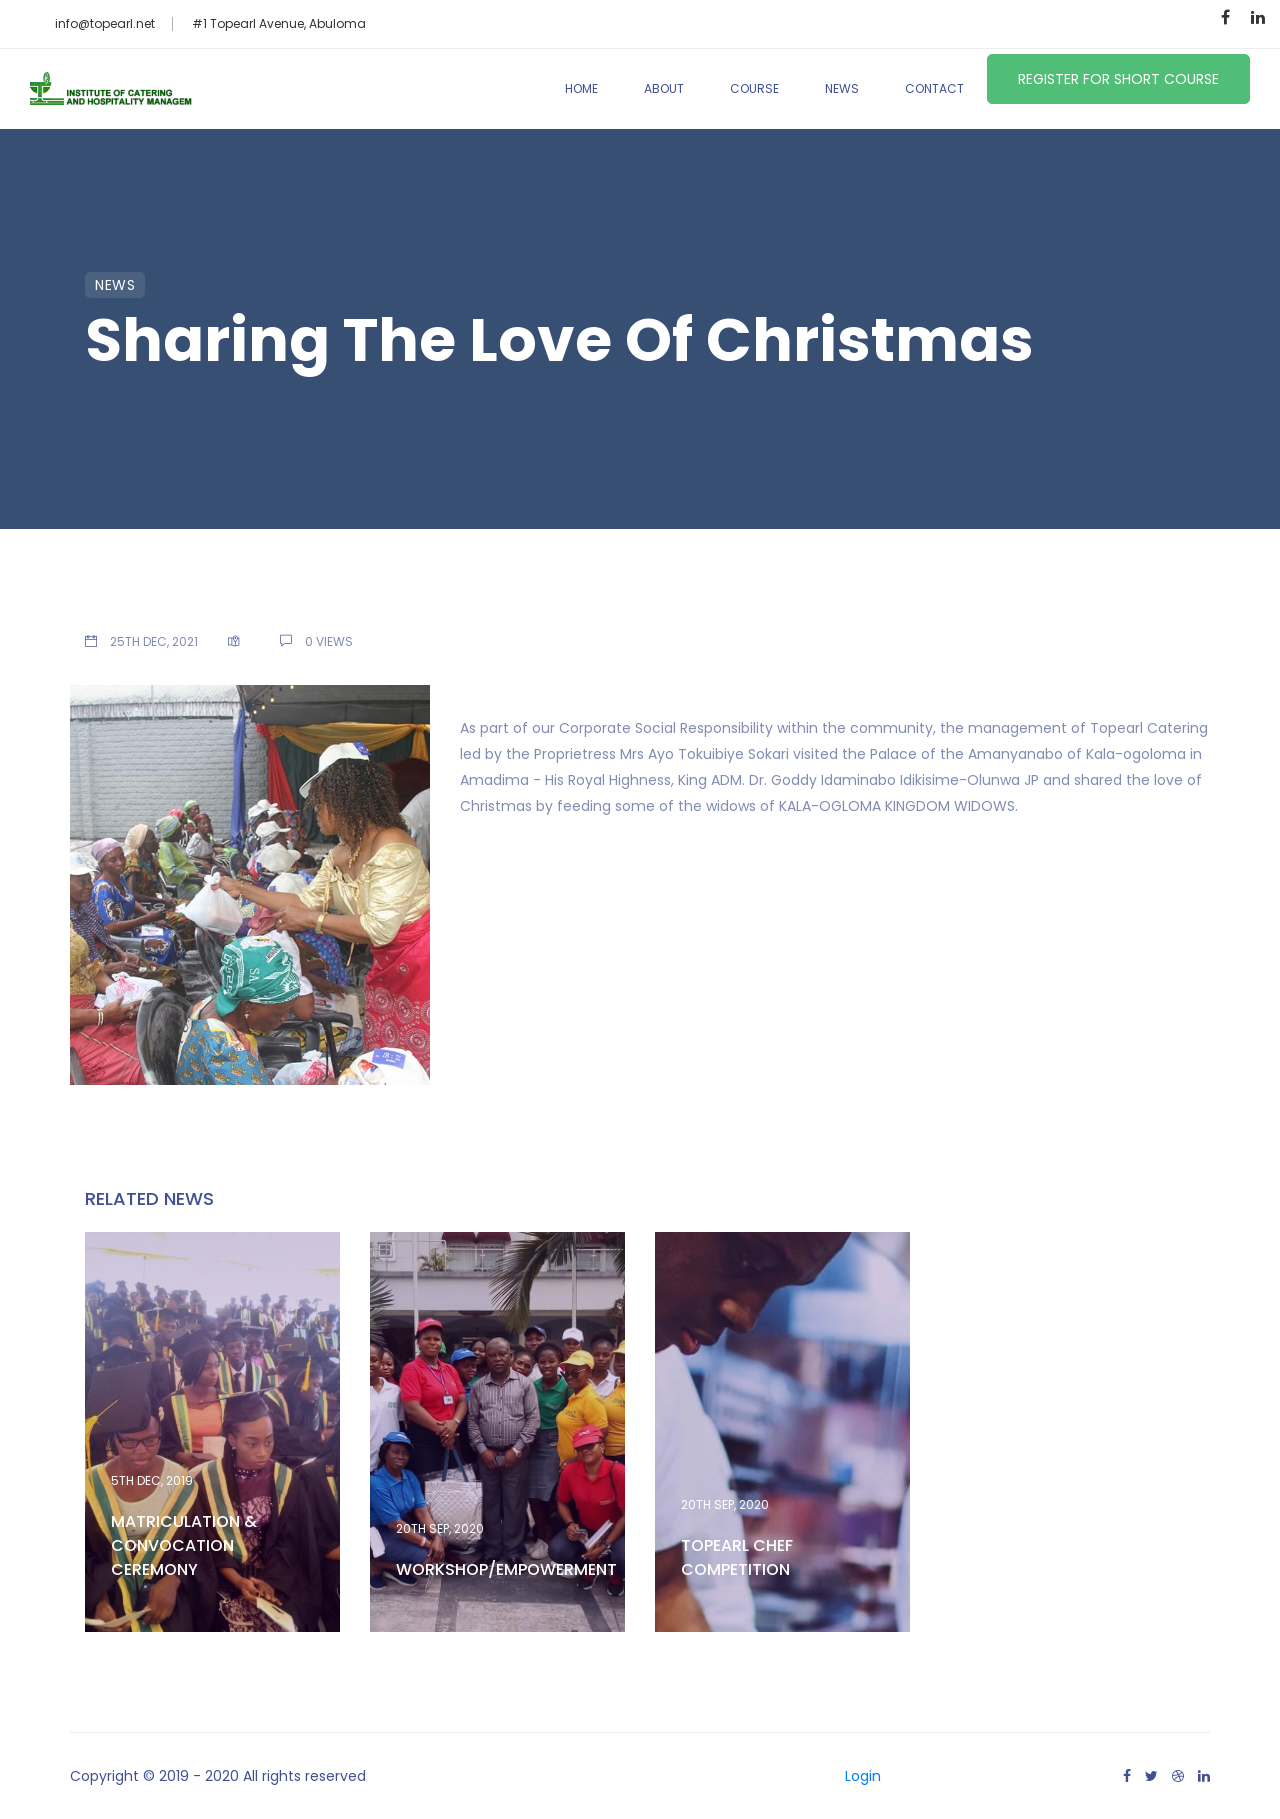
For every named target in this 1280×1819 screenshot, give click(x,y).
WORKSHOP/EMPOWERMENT (506, 1569)
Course (754, 88)
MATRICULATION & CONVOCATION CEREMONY (184, 1545)
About (664, 88)
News (842, 88)
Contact (934, 88)
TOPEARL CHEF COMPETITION (737, 1557)
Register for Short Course (1118, 79)
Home (581, 88)
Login (863, 1776)
